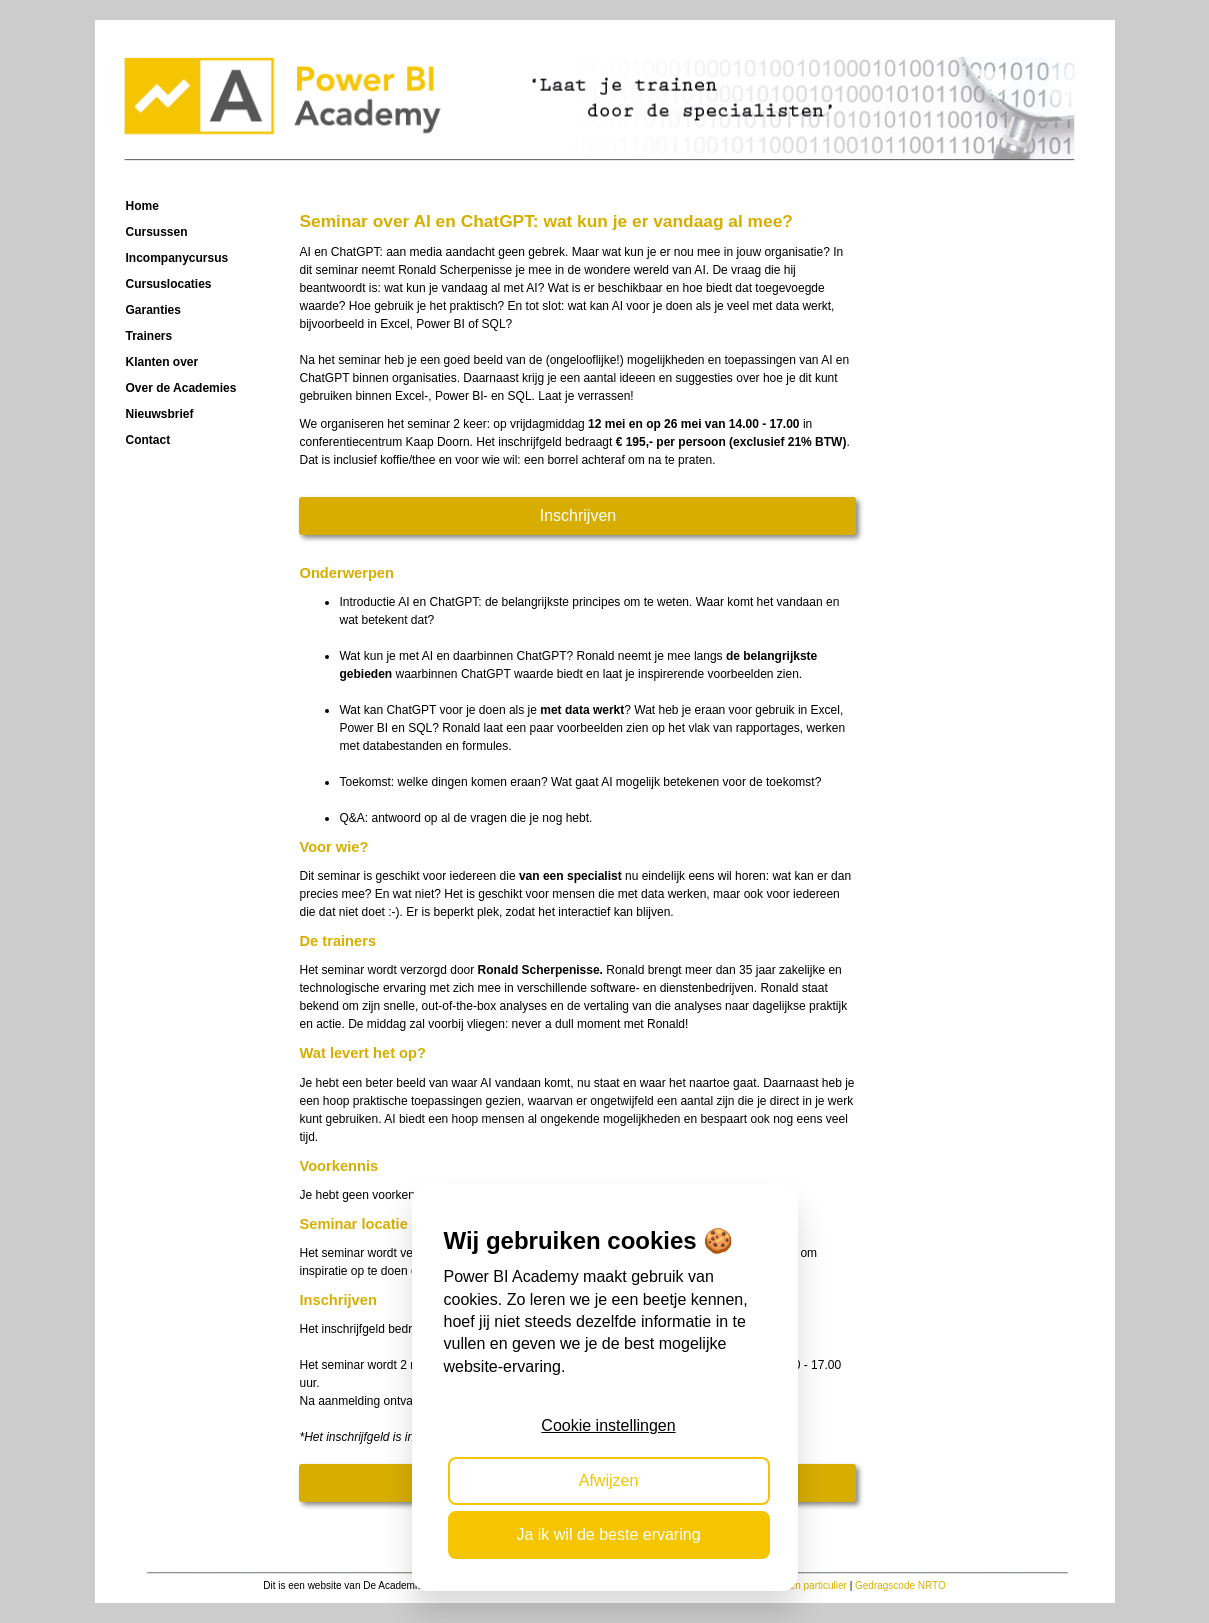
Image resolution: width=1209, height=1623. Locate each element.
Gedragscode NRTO (900, 1585)
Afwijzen (609, 1480)
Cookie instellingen (608, 1425)
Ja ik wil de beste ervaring (608, 1534)
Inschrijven (578, 515)
